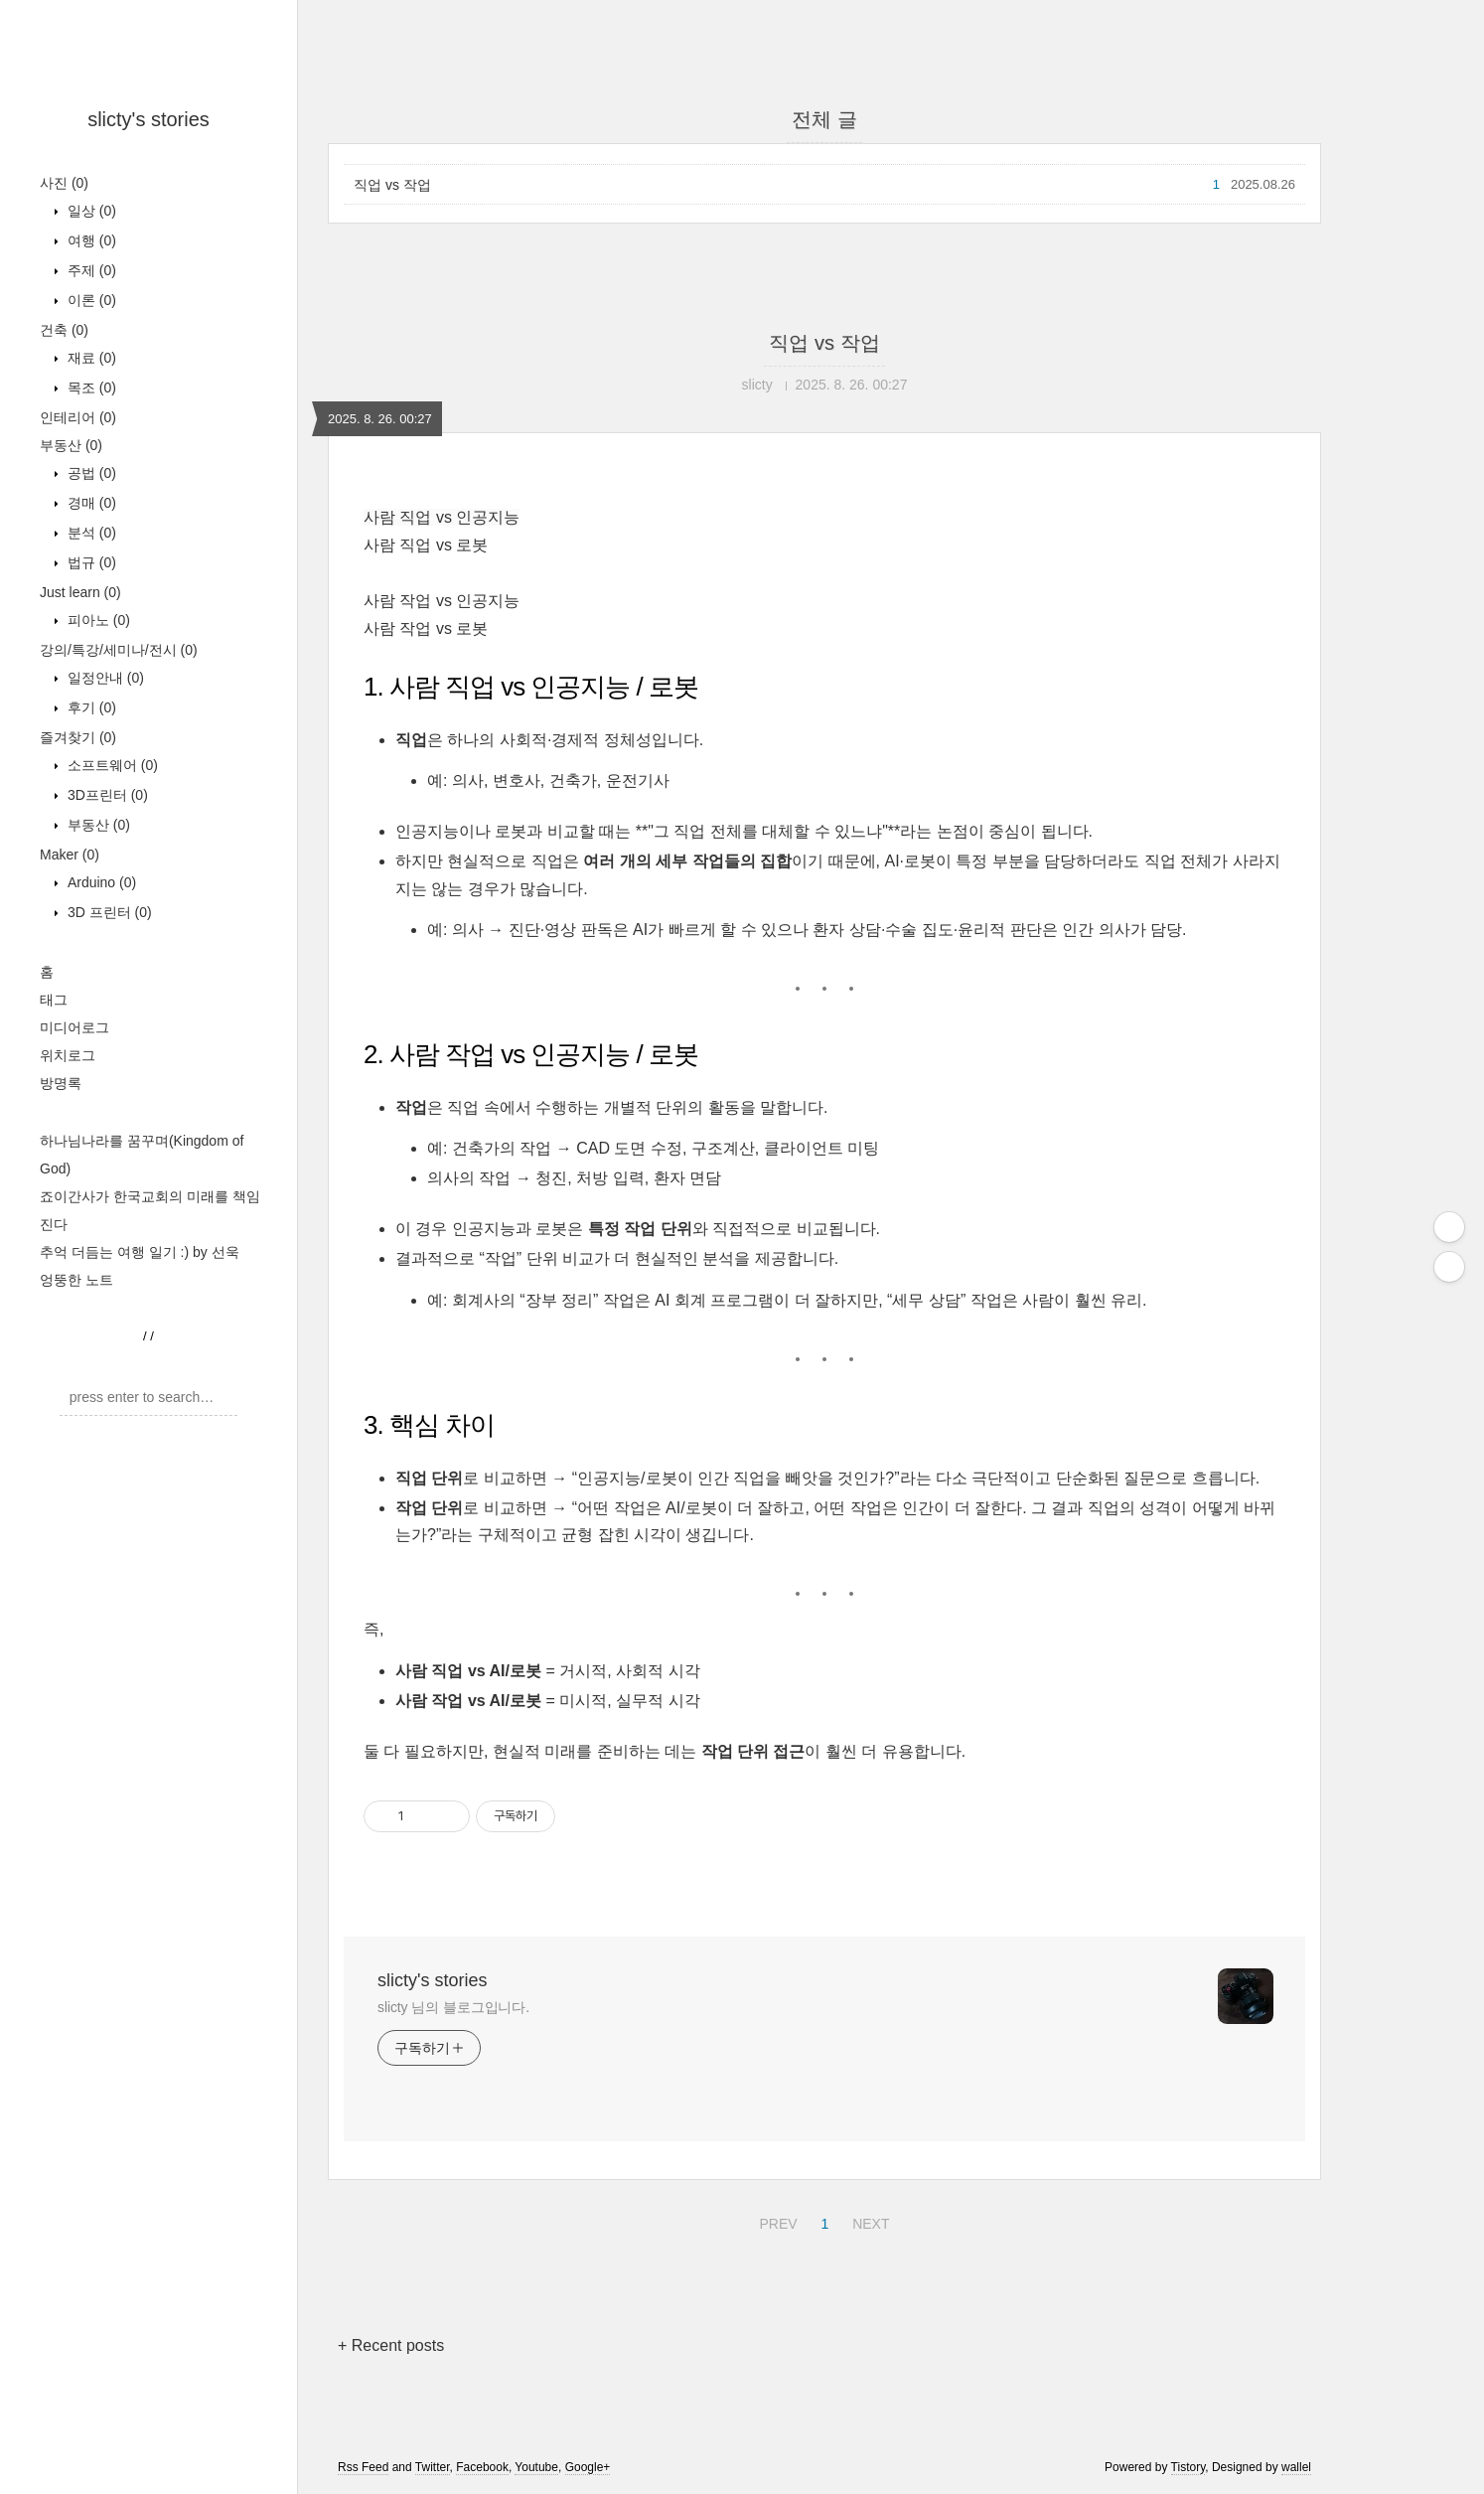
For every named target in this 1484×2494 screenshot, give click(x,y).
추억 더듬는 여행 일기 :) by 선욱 (139, 1252)
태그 (54, 1000)
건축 (64, 330)
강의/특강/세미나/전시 (119, 650)
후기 (90, 707)
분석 (90, 533)
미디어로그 (74, 1027)
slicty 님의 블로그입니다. (453, 2007)
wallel (1296, 2467)
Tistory (1188, 2467)
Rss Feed (363, 2467)
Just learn (80, 592)
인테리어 (78, 417)
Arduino (100, 882)
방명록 (60, 1083)
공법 (90, 473)
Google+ (588, 2467)
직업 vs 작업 (392, 185)
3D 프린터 (108, 912)
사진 (64, 183)
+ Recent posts (391, 2345)
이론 (90, 300)
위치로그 (67, 1055)
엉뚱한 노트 (76, 1280)
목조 (90, 387)
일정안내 (104, 678)
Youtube (536, 2467)
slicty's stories (148, 119)
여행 (90, 240)
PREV (775, 2221)
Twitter (432, 2467)
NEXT (868, 2221)
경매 (90, 503)
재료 (90, 358)
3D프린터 (106, 795)
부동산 (71, 445)
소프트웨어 (111, 765)
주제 (90, 270)
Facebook (482, 2467)
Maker (69, 854)
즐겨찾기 (78, 737)
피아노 (97, 620)
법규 (90, 562)
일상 (90, 211)
